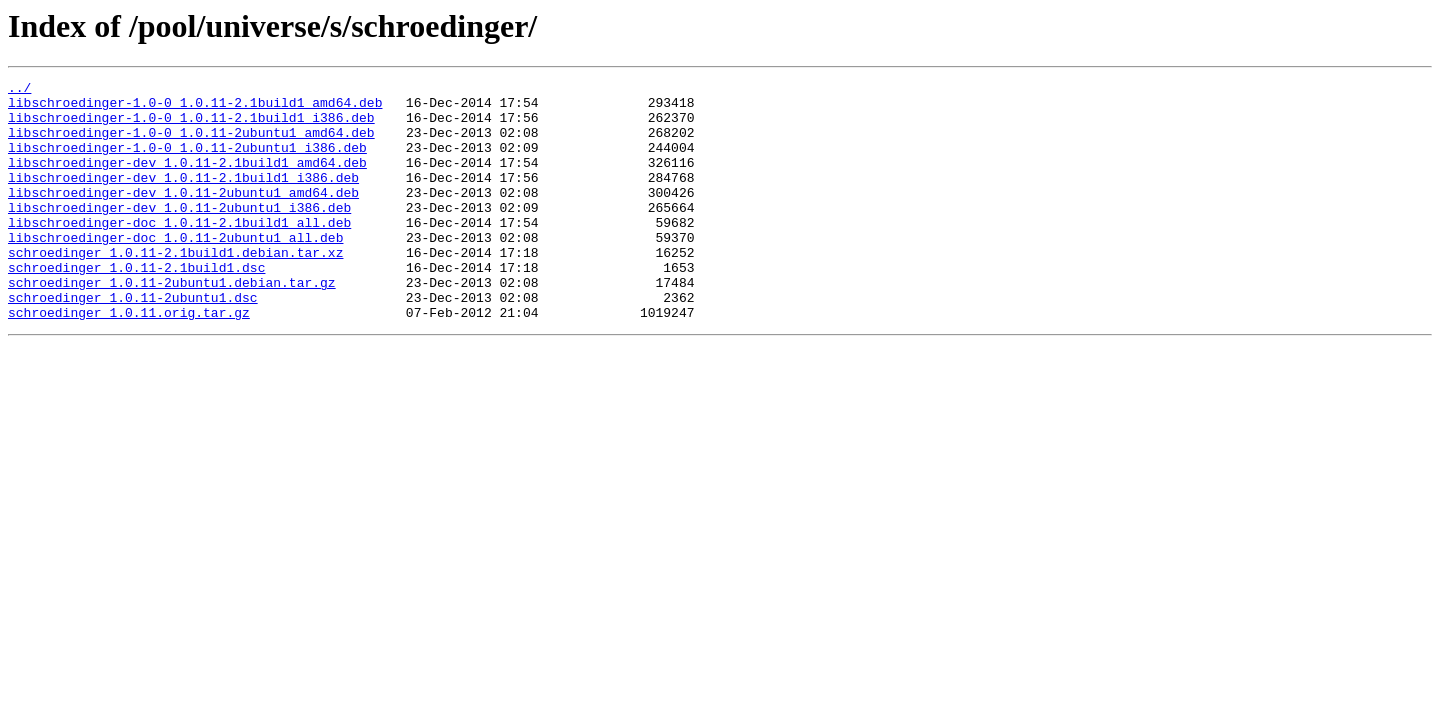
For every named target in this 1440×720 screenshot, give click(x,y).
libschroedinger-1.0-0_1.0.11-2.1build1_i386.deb (191, 126)
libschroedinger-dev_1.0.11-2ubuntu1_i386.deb (179, 234)
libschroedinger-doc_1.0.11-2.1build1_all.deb (179, 252)
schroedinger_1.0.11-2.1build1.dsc (136, 306)
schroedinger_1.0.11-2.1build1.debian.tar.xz (175, 288)
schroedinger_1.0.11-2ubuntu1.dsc (133, 342)
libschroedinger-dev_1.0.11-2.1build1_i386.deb (183, 198)
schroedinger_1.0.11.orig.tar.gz (129, 360)
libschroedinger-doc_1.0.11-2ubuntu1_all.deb (175, 270)
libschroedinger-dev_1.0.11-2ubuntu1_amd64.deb (183, 216)
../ (19, 90)
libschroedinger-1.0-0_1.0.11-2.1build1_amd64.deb (195, 108)
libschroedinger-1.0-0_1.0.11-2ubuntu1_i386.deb (187, 162)
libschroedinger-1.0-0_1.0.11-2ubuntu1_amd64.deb (191, 144)
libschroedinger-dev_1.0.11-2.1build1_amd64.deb (187, 180)
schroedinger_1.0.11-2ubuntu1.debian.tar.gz (172, 324)
